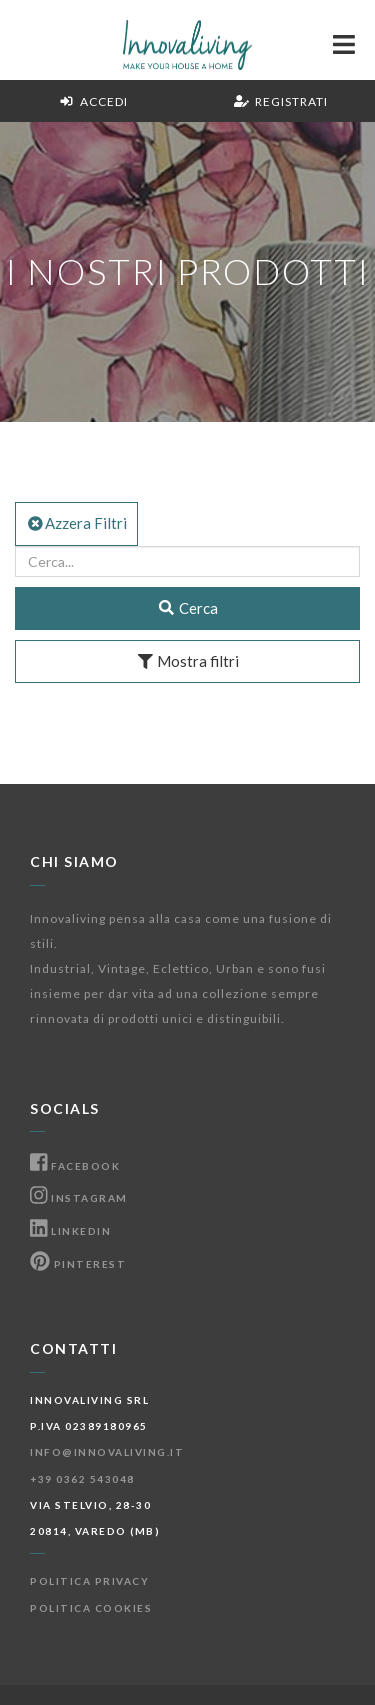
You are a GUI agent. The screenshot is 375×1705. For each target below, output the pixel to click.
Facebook (75, 1166)
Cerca (187, 608)
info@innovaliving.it (107, 1452)
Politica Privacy (89, 1581)
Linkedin (70, 1231)
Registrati (281, 101)
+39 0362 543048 (82, 1479)
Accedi (93, 101)
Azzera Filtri (76, 523)
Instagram (79, 1198)
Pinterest (78, 1264)
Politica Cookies (91, 1608)
